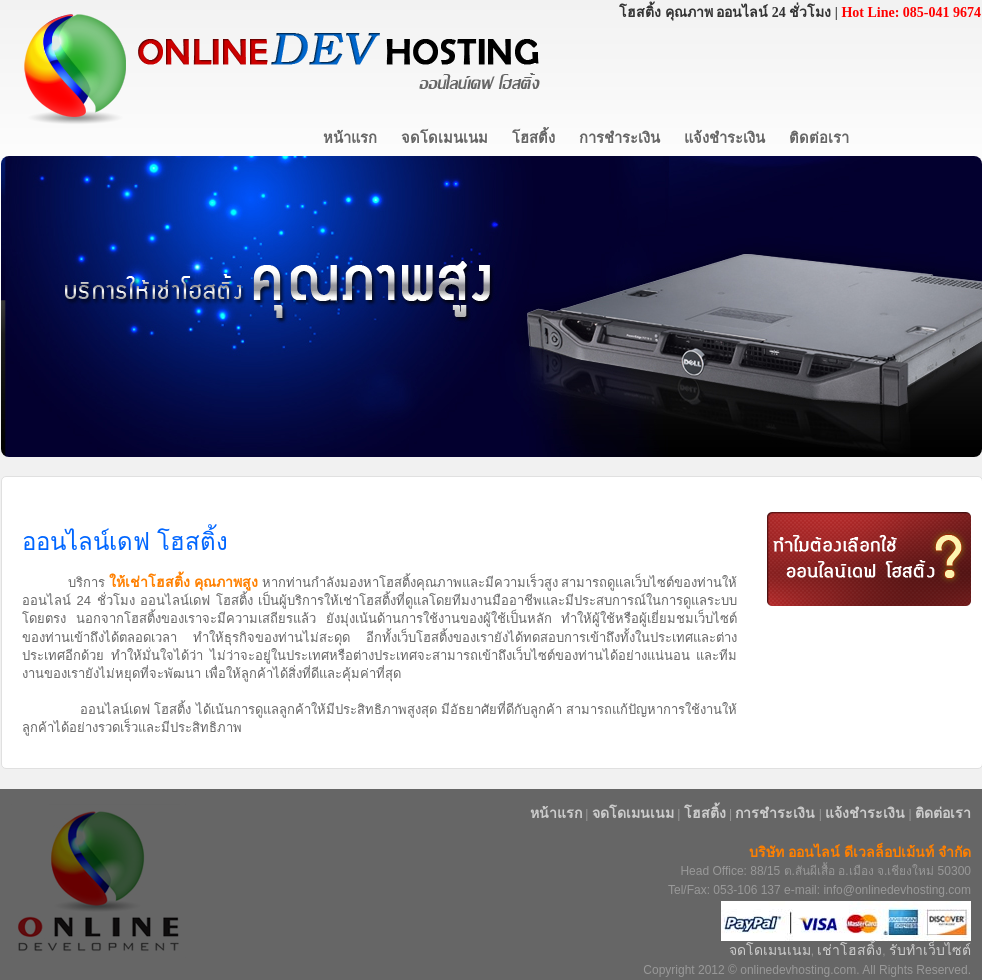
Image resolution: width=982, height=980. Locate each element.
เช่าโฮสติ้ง (849, 950)
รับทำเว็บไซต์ (930, 950)
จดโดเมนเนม (770, 950)
